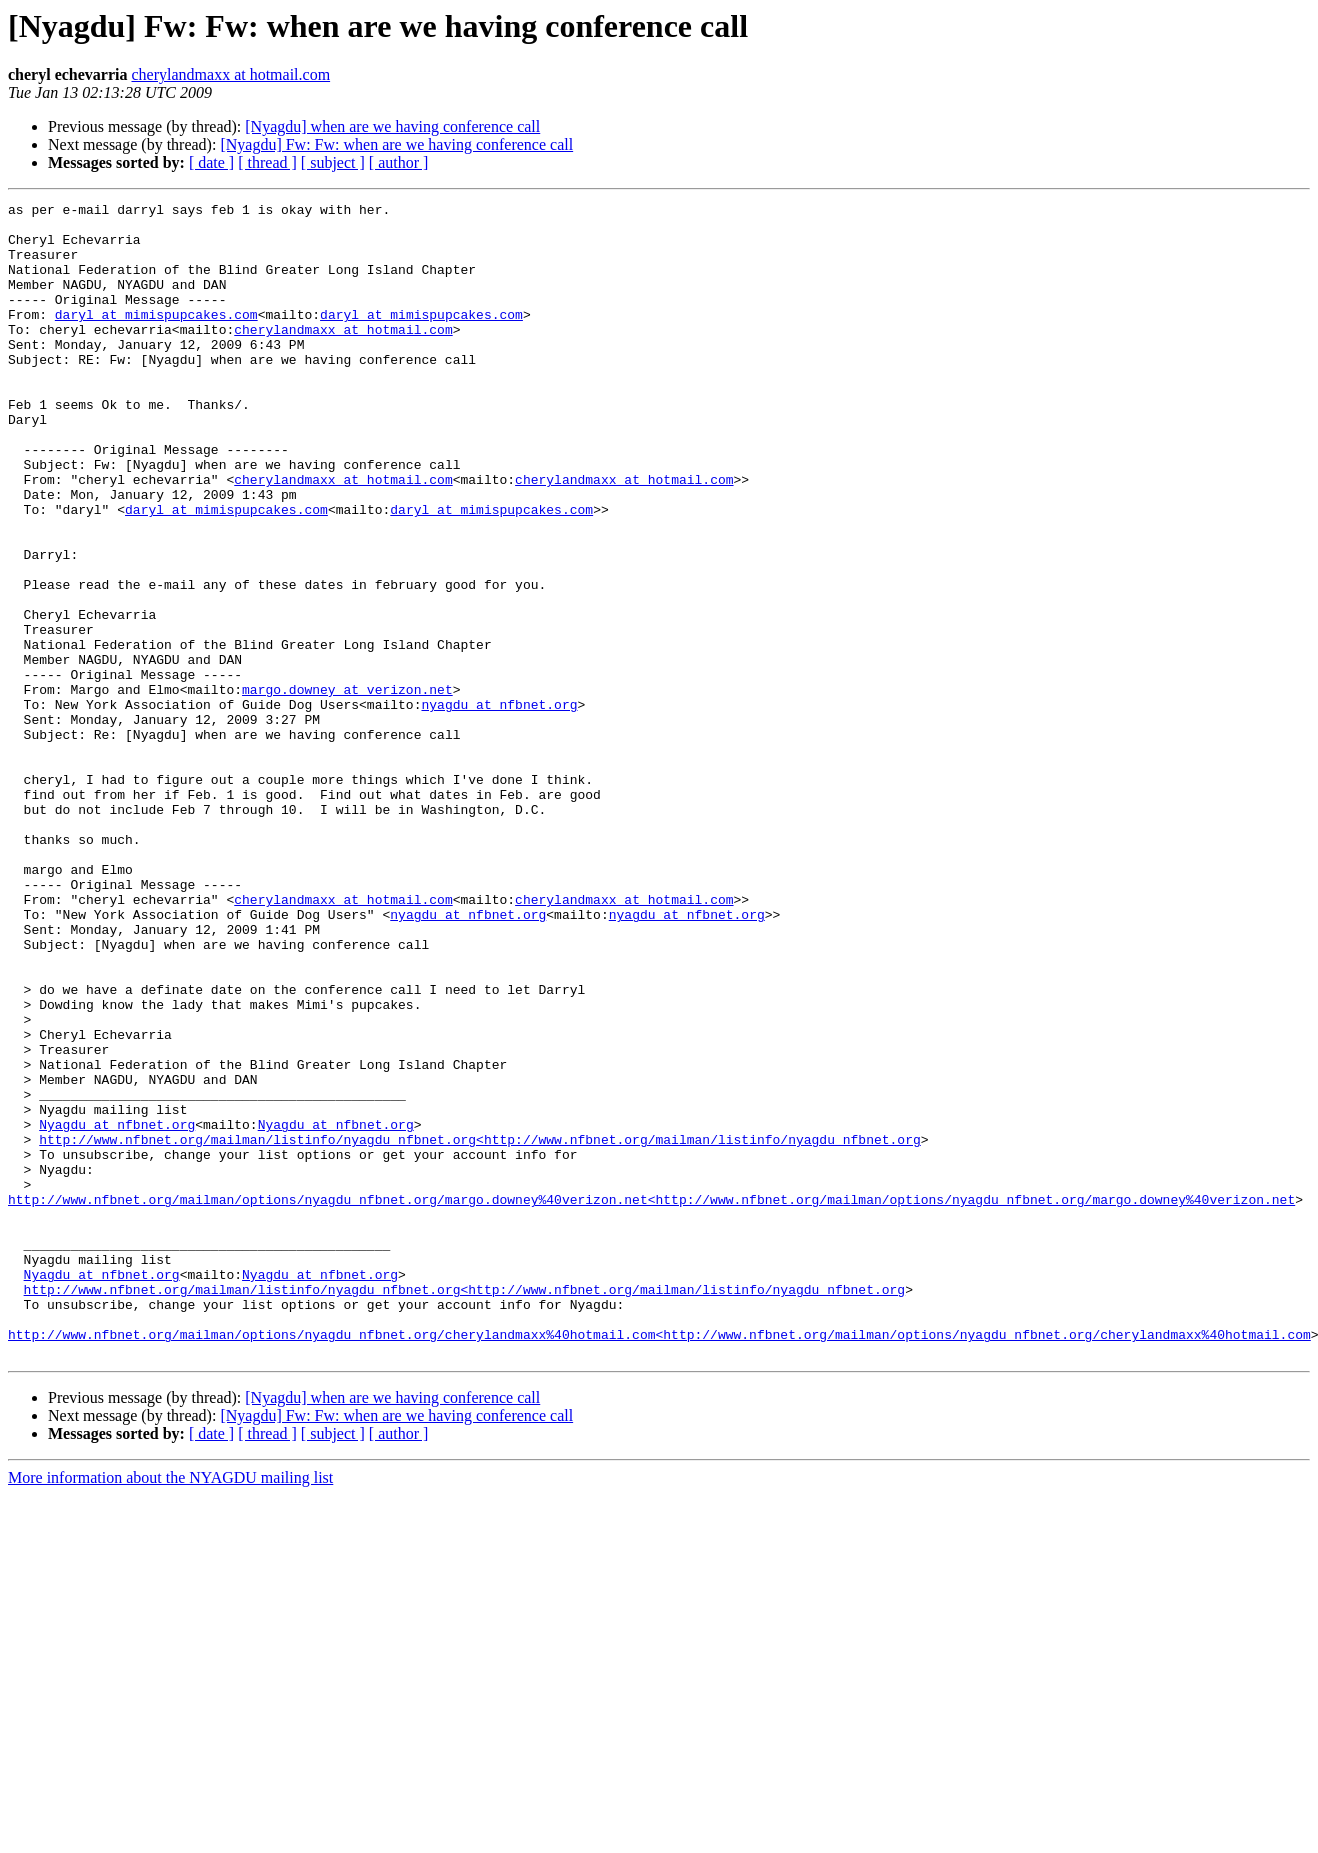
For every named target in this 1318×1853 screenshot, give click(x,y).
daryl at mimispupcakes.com (156, 338)
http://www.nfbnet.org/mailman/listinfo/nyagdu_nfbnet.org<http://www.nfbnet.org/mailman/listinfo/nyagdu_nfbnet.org (479, 1328)
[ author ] (399, 162)
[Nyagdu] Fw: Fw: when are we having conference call (396, 144)
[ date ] (211, 162)
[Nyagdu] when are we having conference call (392, 126)
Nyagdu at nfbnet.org (117, 1310)
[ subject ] (333, 162)
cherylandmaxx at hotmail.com (231, 74)
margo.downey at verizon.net (347, 788)
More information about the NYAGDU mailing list (170, 1708)
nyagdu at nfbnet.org (499, 806)
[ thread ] (267, 162)
